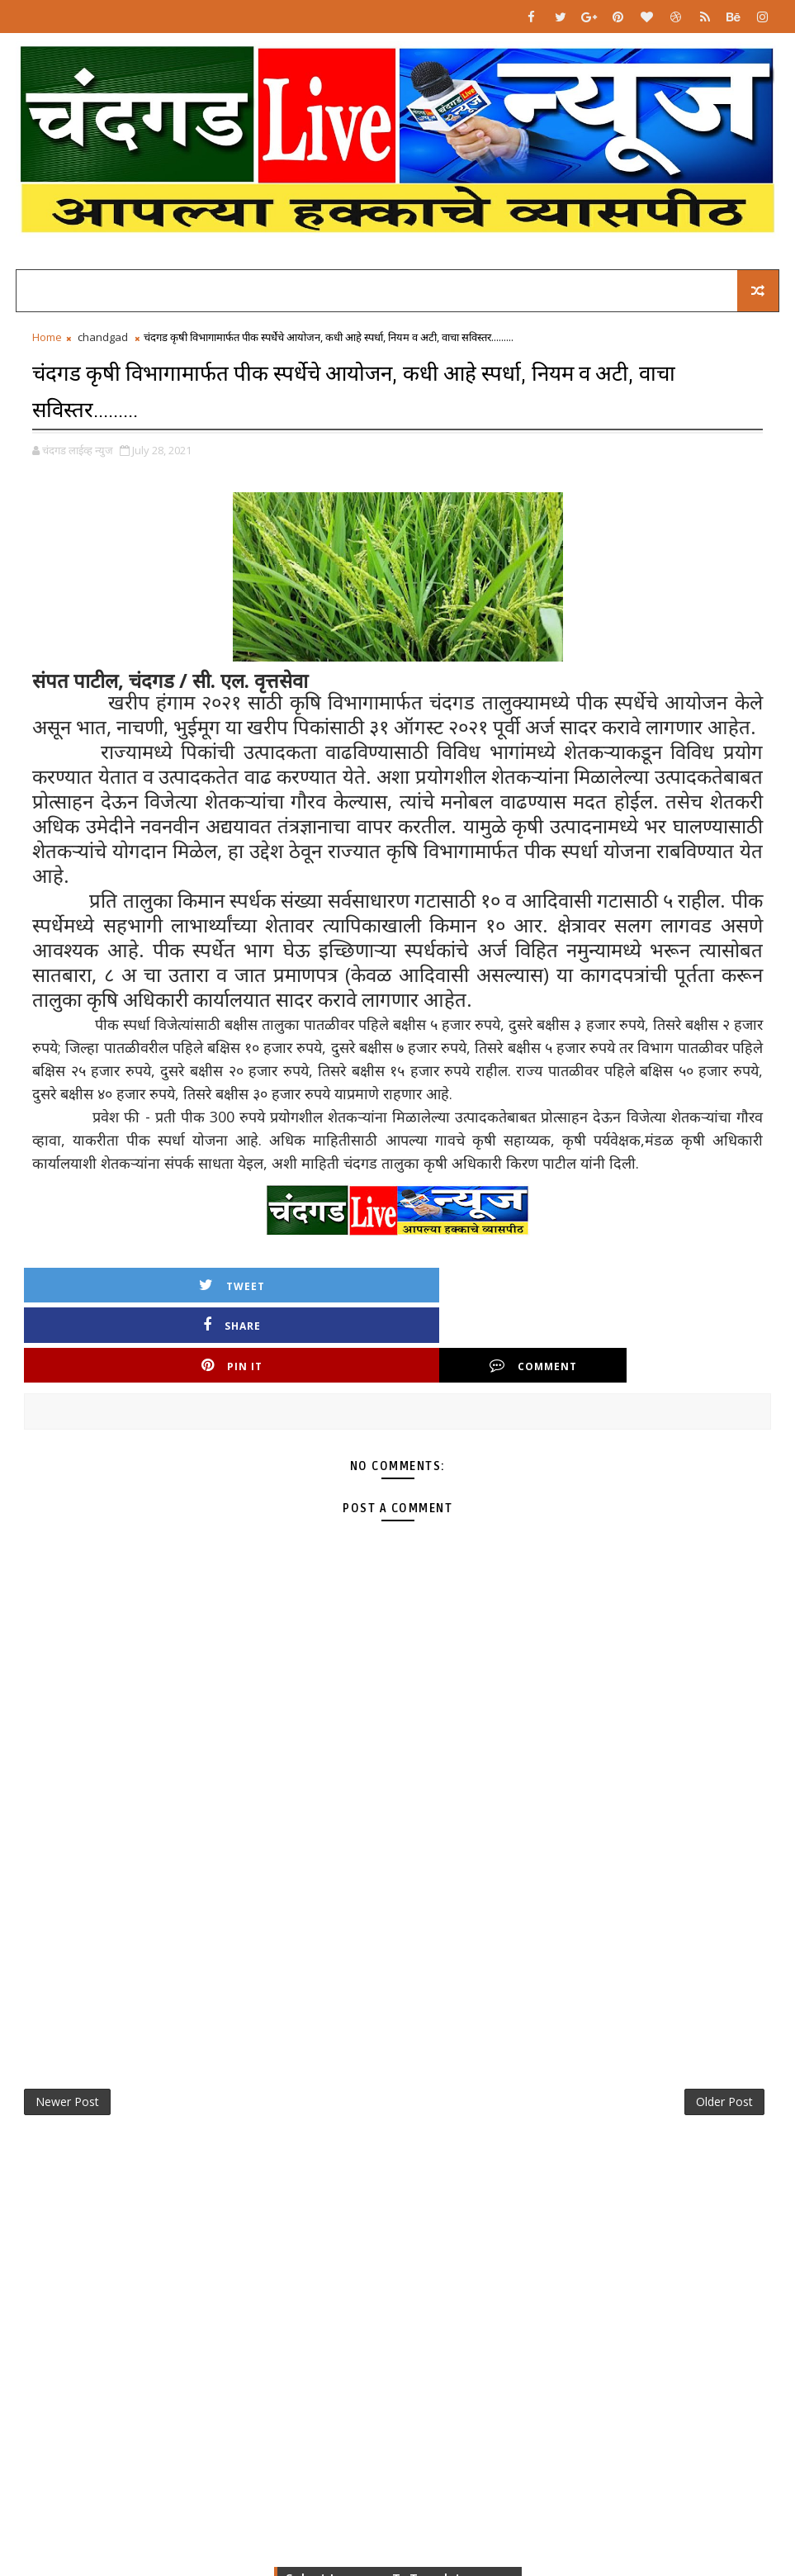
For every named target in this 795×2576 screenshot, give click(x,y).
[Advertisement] (398, 1858)
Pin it (491, 1289)
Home (47, 343)
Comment (678, 1289)
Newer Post (67, 2030)
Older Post (724, 2030)
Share (304, 1289)
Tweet (117, 1289)
